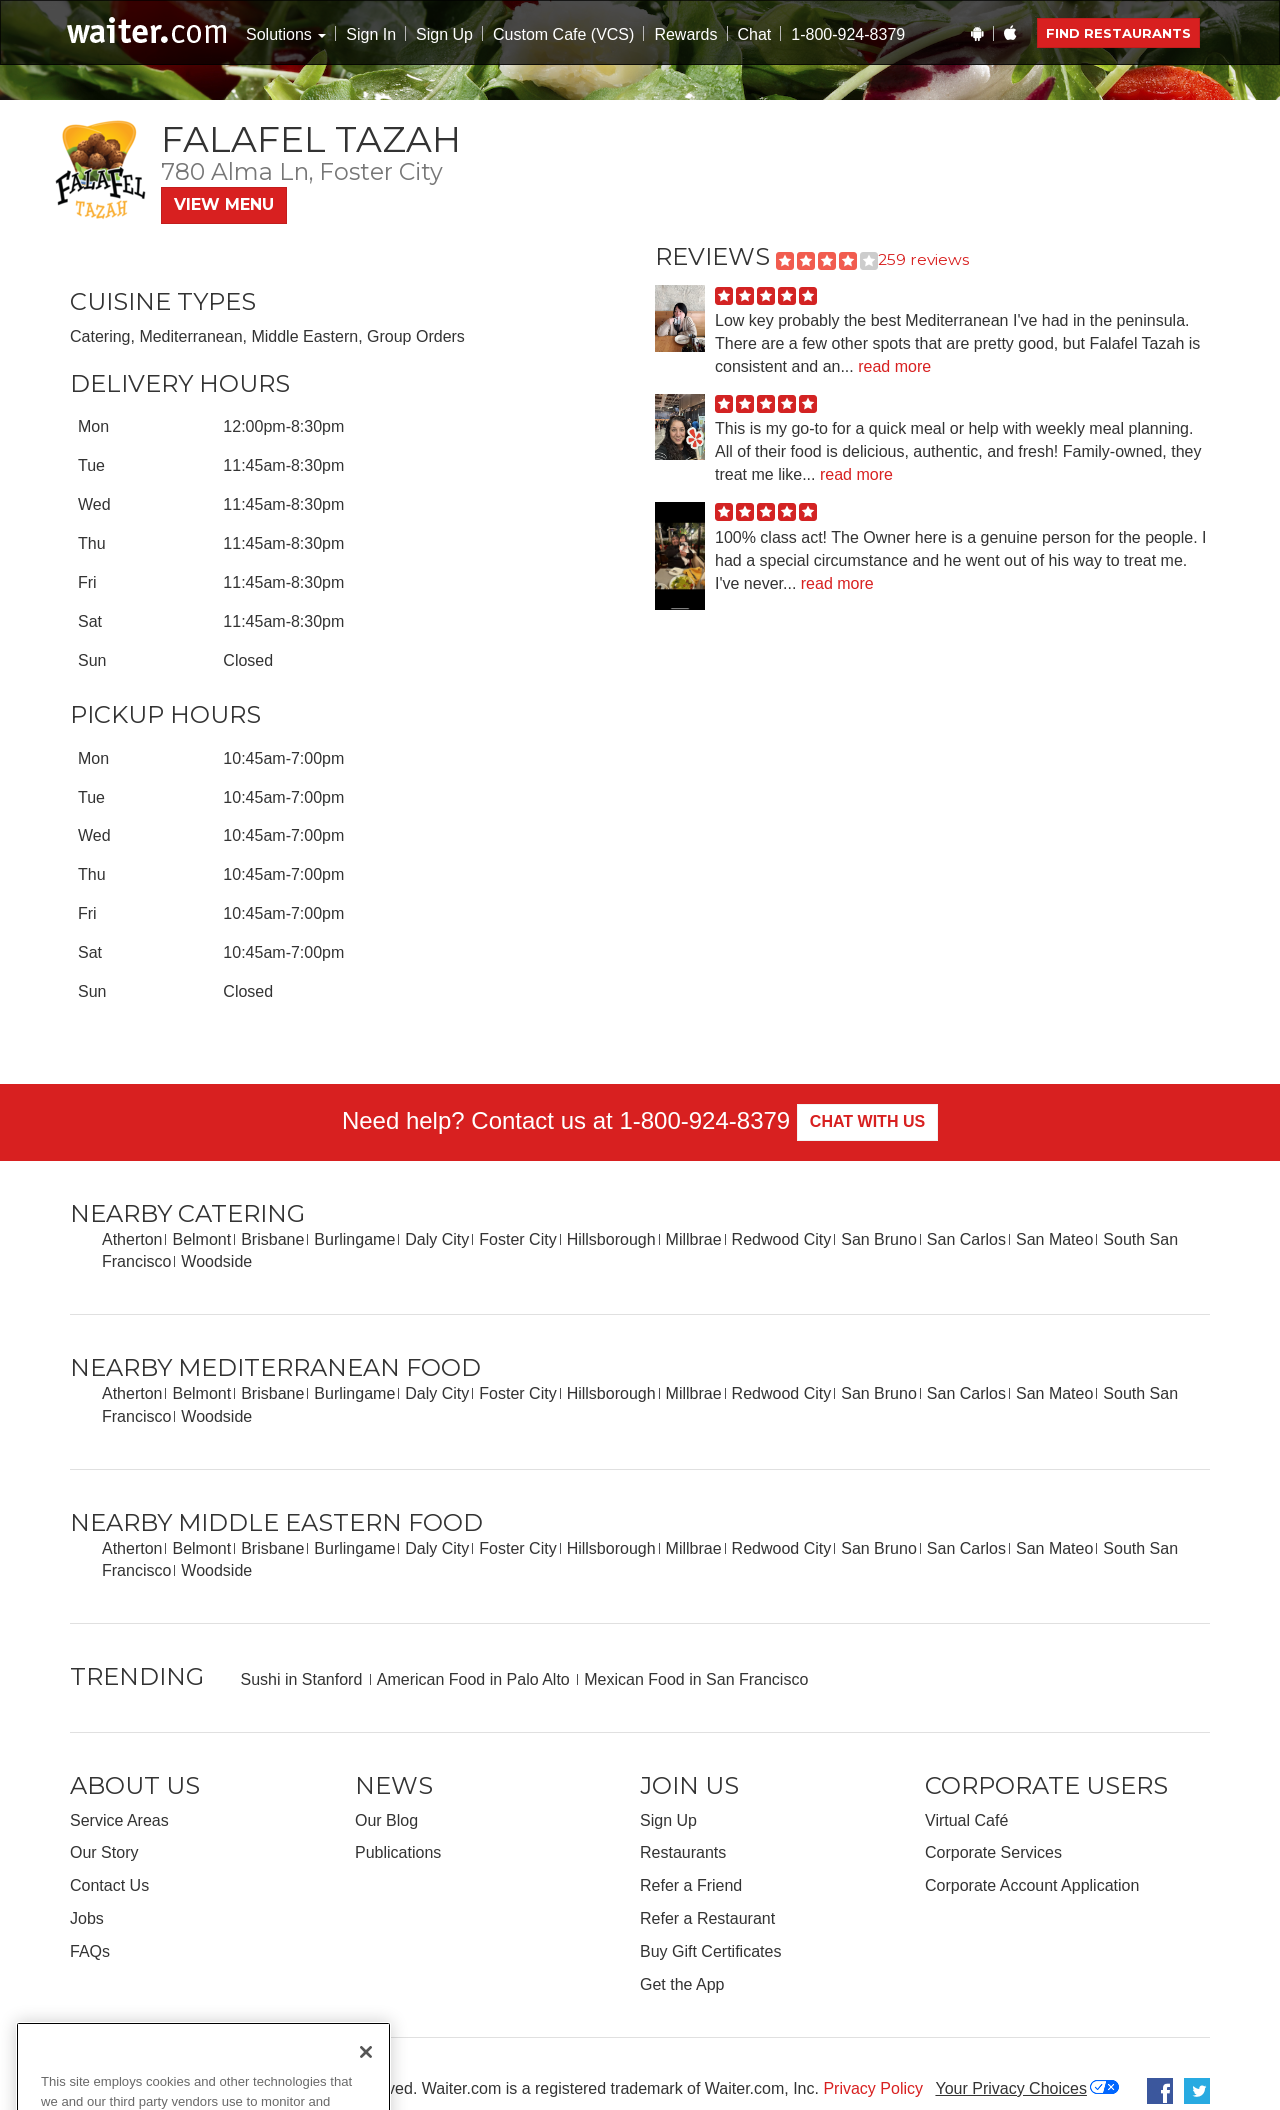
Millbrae (694, 1239)
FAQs (90, 1951)
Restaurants (683, 1852)
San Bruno (879, 1239)
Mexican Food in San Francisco (696, 1679)
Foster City (517, 1239)
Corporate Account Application (1032, 1885)
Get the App (682, 1984)
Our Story (104, 1852)
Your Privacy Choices (1010, 2088)
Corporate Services (993, 1852)
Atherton (132, 1239)
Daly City (437, 1239)
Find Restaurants (1118, 33)
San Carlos (966, 1239)
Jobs (87, 1918)
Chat (755, 34)
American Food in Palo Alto (473, 1679)
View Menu (224, 204)
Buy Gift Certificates (710, 1951)
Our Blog (386, 1820)
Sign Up (444, 34)
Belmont (201, 1239)
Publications (398, 1852)
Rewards (685, 34)
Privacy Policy (873, 2088)
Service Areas (119, 1820)
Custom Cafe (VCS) (563, 34)
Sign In (371, 34)
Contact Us (109, 1885)
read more (894, 366)
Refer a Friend (691, 1885)
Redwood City (782, 1239)
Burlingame (354, 1239)
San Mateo (1054, 1239)
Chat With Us (867, 1121)
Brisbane (272, 1239)
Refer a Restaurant (707, 1918)
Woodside (216, 1261)
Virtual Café (966, 1820)
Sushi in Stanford (301, 1679)
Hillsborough (611, 1239)
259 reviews (923, 259)
